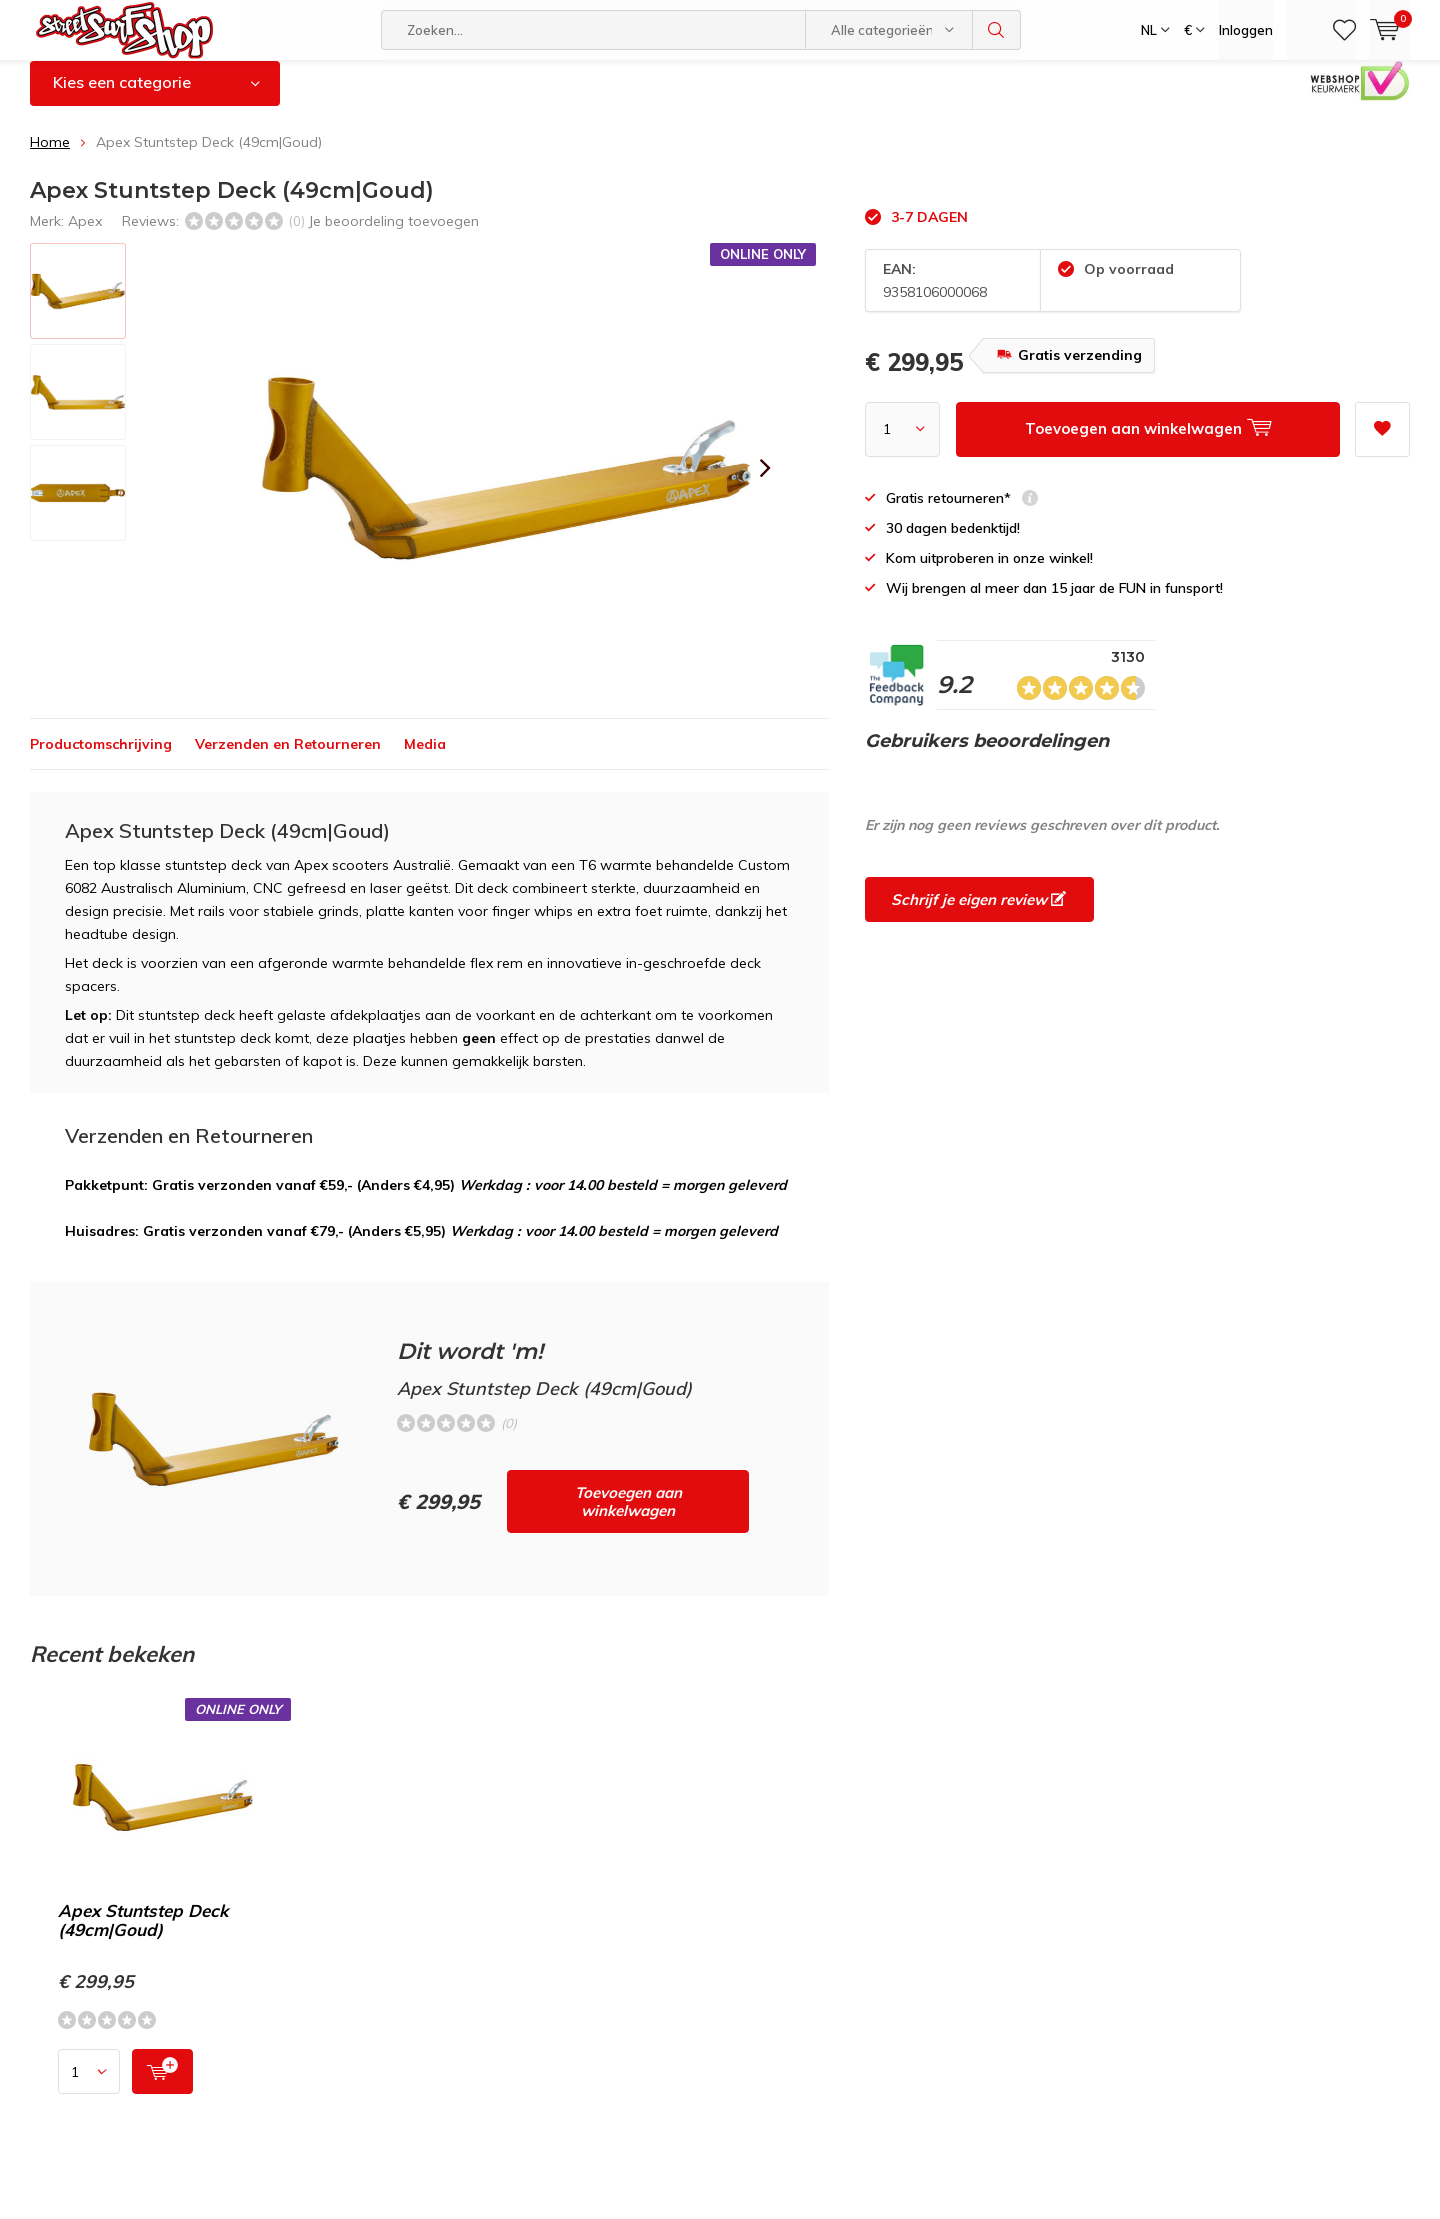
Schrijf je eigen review (978, 914)
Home (50, 157)
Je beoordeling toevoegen (393, 235)
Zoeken (997, 30)
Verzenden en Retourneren (288, 759)
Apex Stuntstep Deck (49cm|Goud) (143, 1935)
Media (425, 759)
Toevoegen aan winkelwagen (628, 1516)
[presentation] (765, 483)
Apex (85, 235)
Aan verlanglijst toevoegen (1382, 437)
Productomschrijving (101, 759)
